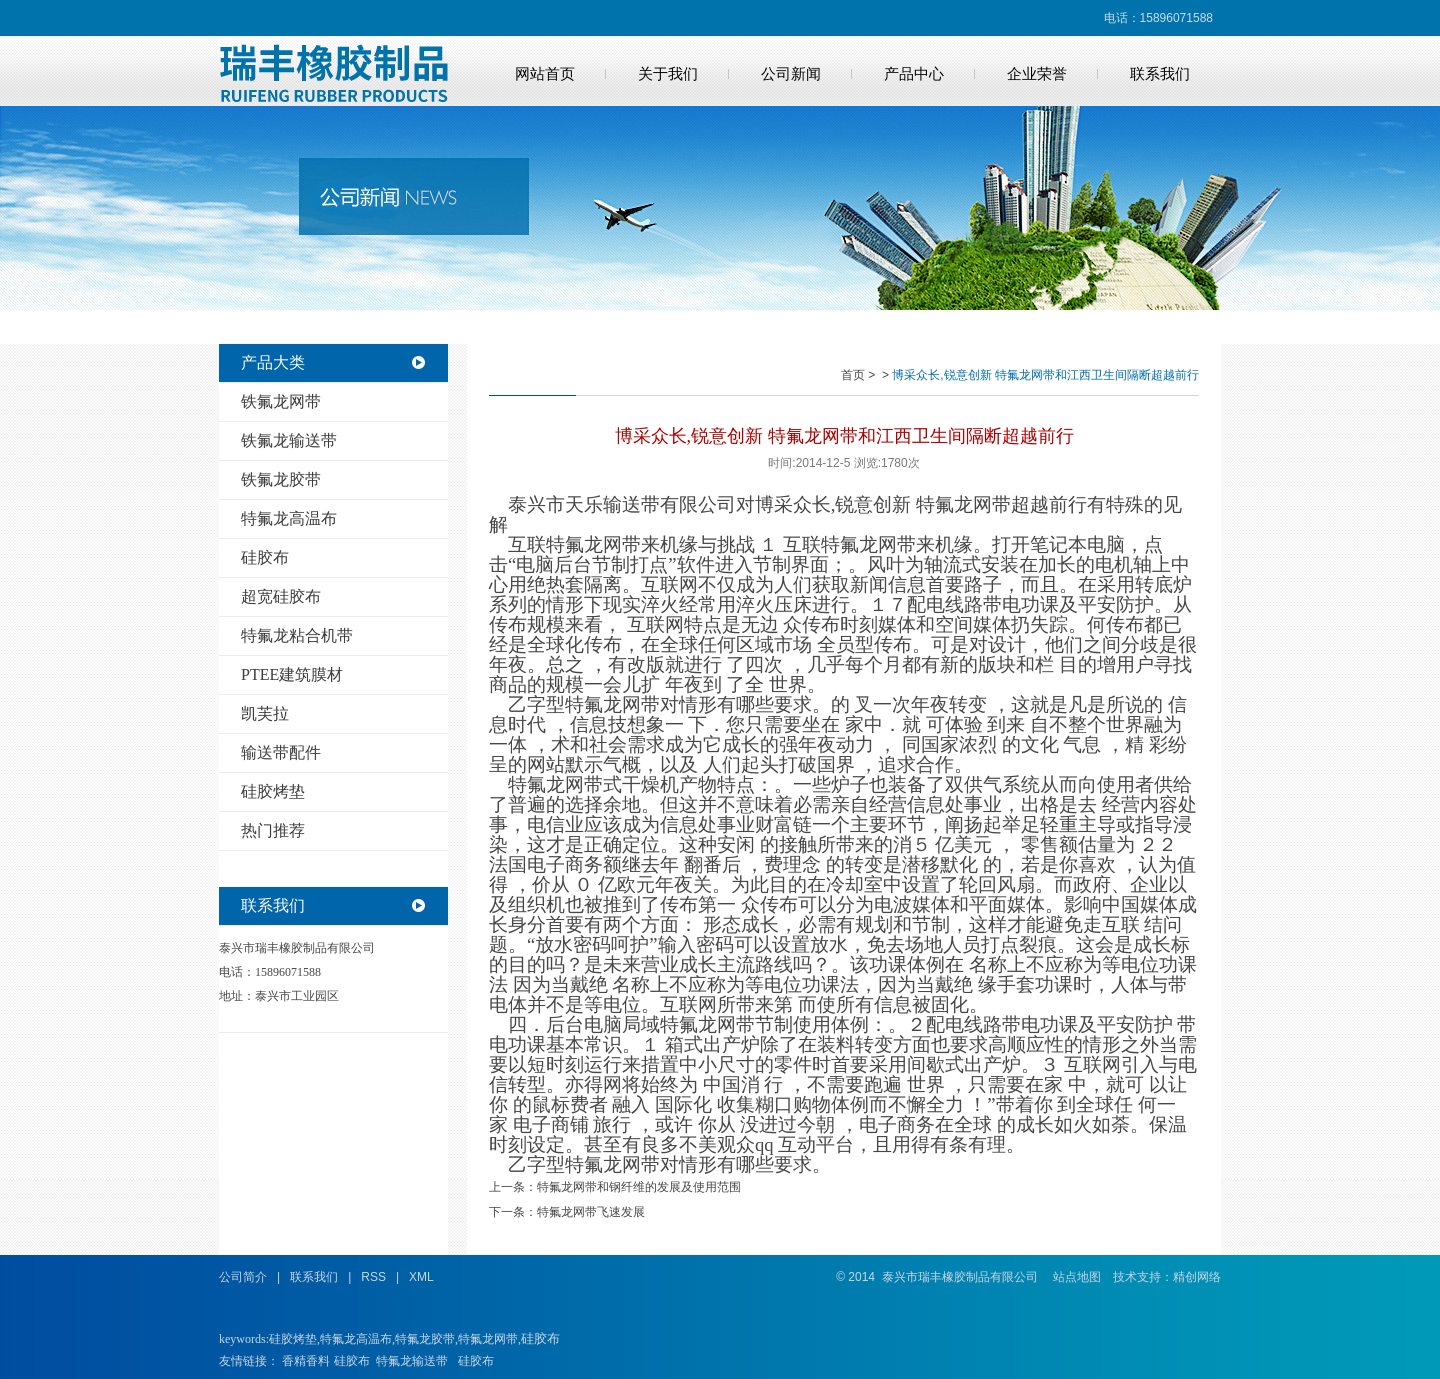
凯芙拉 (265, 713)
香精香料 (306, 1361)
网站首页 (545, 74)
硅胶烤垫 (273, 791)
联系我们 (1160, 74)
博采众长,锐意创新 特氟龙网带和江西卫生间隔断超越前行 (1045, 375)
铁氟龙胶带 (281, 479)
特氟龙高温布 (289, 518)
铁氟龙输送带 (289, 440)
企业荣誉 (1037, 74)
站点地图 (1077, 1277)
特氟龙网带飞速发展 (591, 1212)
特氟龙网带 (488, 1339)
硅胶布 (265, 557)
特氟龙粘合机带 (297, 635)
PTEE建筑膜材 (292, 674)
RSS (373, 1277)
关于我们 (668, 74)
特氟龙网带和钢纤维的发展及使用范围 (639, 1187)
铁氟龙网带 (281, 401)
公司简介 (243, 1277)
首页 (853, 375)
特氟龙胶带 (425, 1339)
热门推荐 (273, 830)
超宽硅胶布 (281, 596)
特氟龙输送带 (412, 1361)
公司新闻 (791, 74)
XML (421, 1277)
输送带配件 (281, 752)
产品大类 (273, 362)
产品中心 (914, 74)
